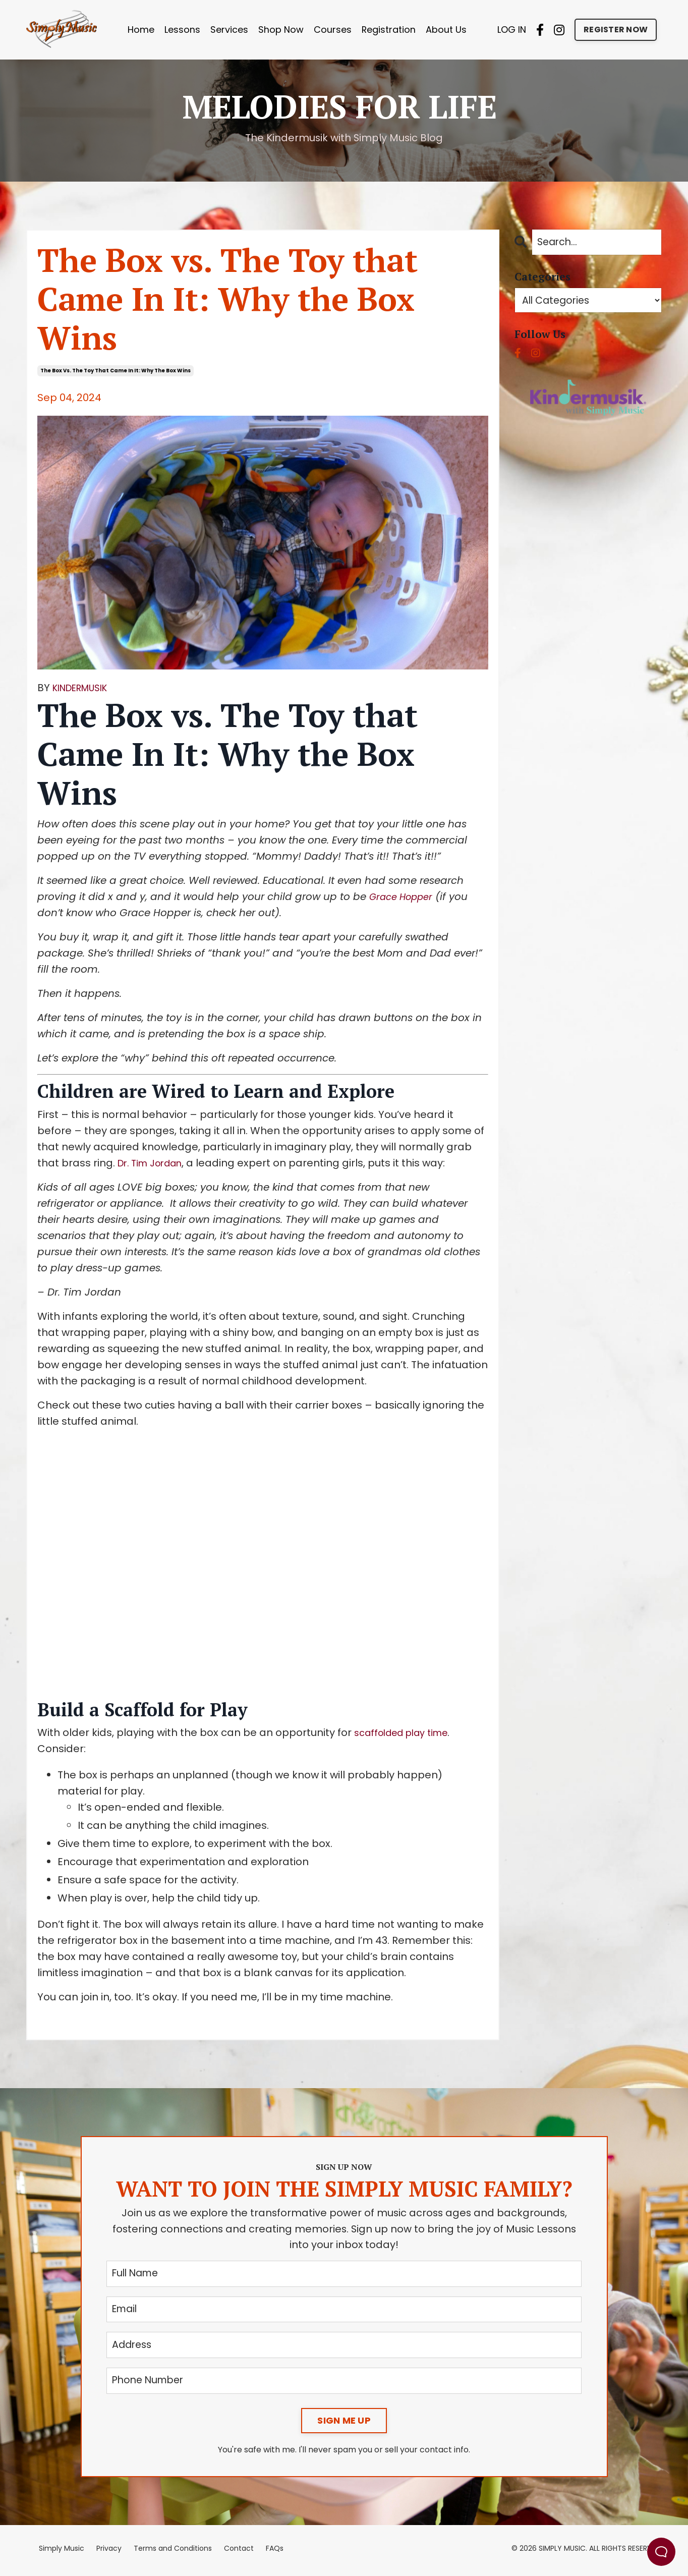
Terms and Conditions (173, 2552)
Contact (239, 2552)
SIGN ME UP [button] (344, 2424)
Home (141, 29)
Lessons (182, 29)
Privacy (109, 2552)
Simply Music (61, 2552)
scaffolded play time (407, 1733)
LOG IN (511, 29)
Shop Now (281, 29)
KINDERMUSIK (85, 688)
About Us (446, 29)
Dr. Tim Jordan (154, 1163)
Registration (389, 29)
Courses (333, 29)
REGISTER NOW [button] (616, 29)
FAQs (274, 2552)
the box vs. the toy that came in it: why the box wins (115, 371)
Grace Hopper (404, 897)
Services (229, 29)
